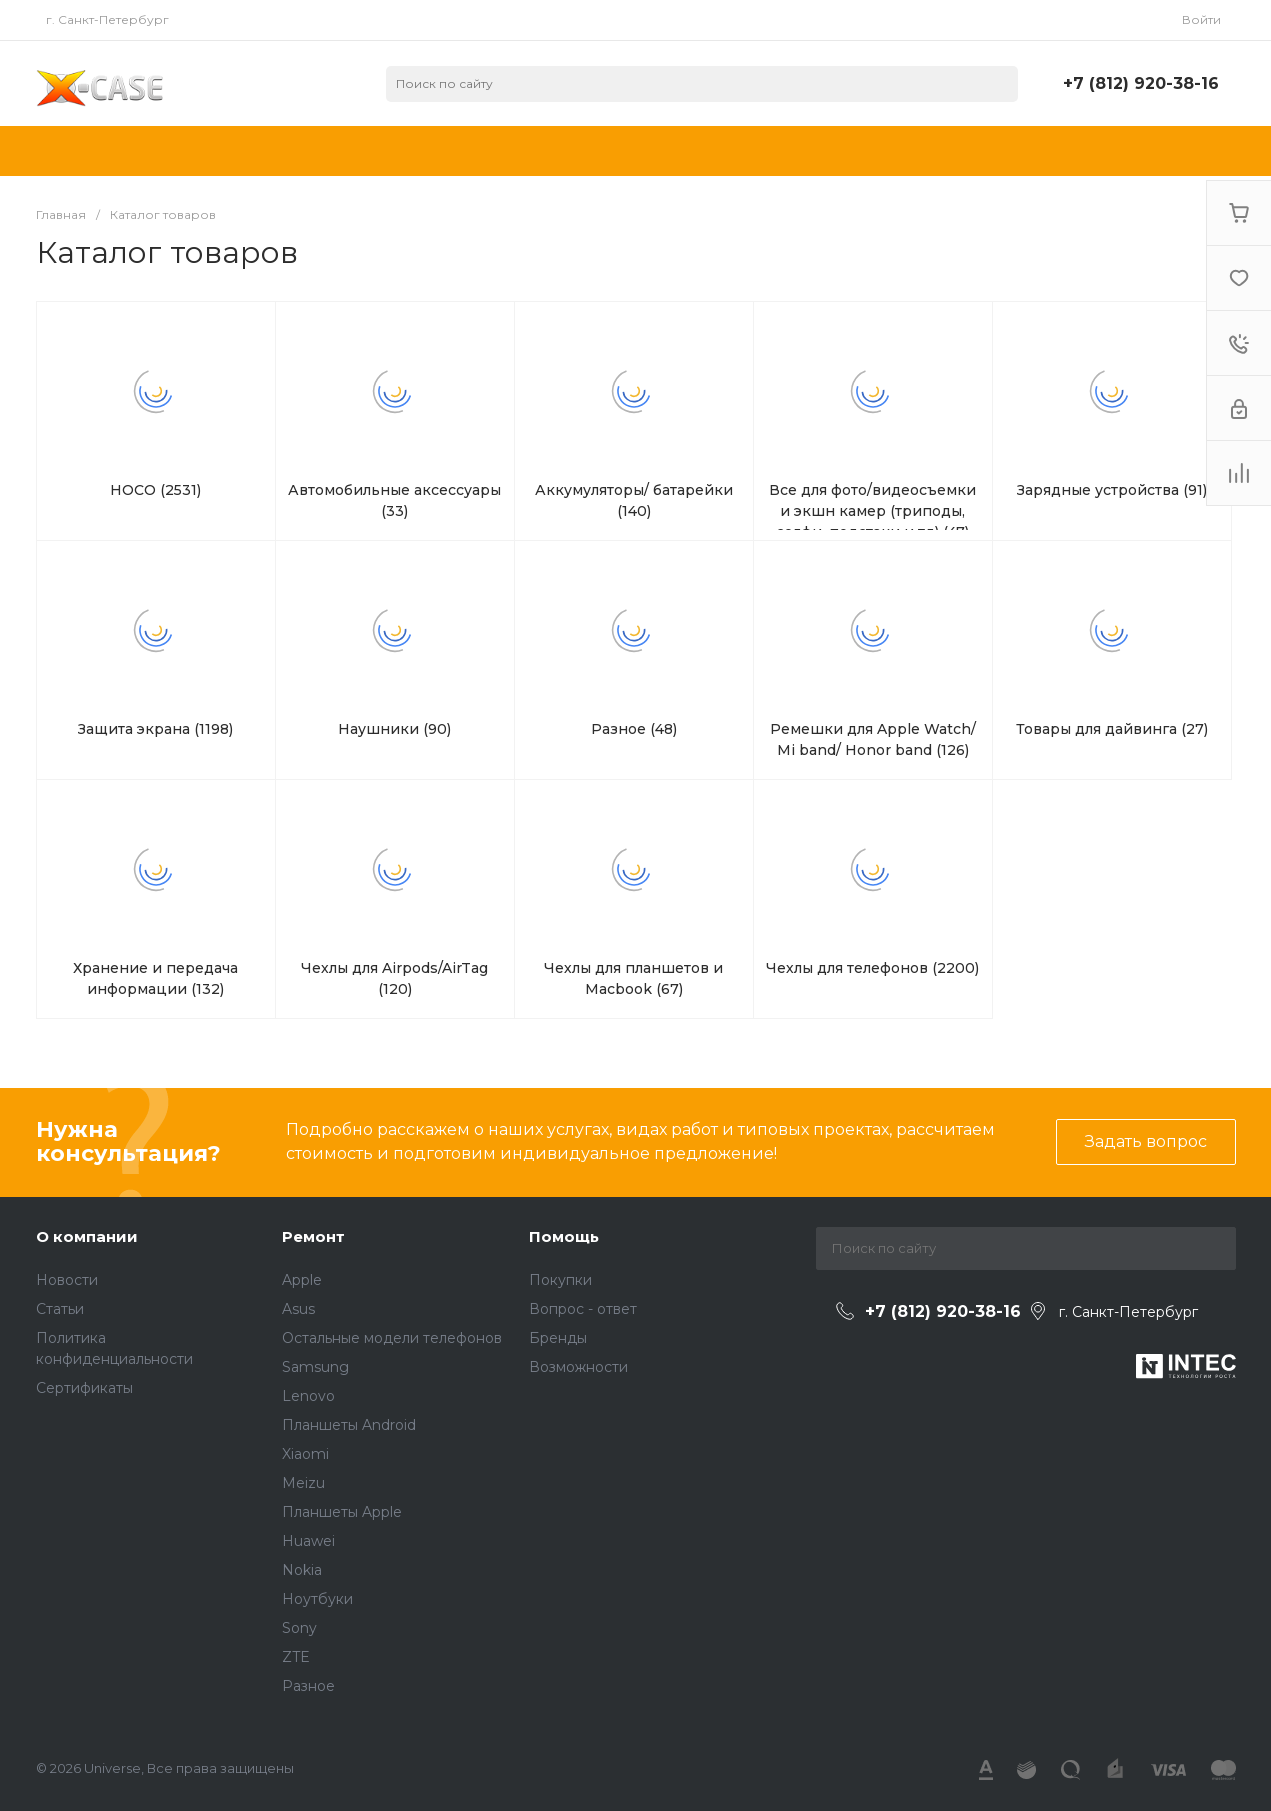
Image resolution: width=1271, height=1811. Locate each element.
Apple (302, 1280)
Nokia (302, 1570)
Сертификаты (84, 1388)
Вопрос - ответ (583, 1309)
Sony (299, 1628)
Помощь (564, 1236)
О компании (87, 1236)
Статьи (60, 1309)
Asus (298, 1309)
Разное (308, 1686)
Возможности (578, 1367)
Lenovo (308, 1396)
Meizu (303, 1483)
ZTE (296, 1657)
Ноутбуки (317, 1599)
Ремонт (313, 1236)
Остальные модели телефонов (392, 1338)
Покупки (560, 1280)
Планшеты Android (349, 1425)
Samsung (315, 1367)
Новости (67, 1280)
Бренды (558, 1338)
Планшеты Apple (342, 1512)
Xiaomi (305, 1454)
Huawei (308, 1541)
